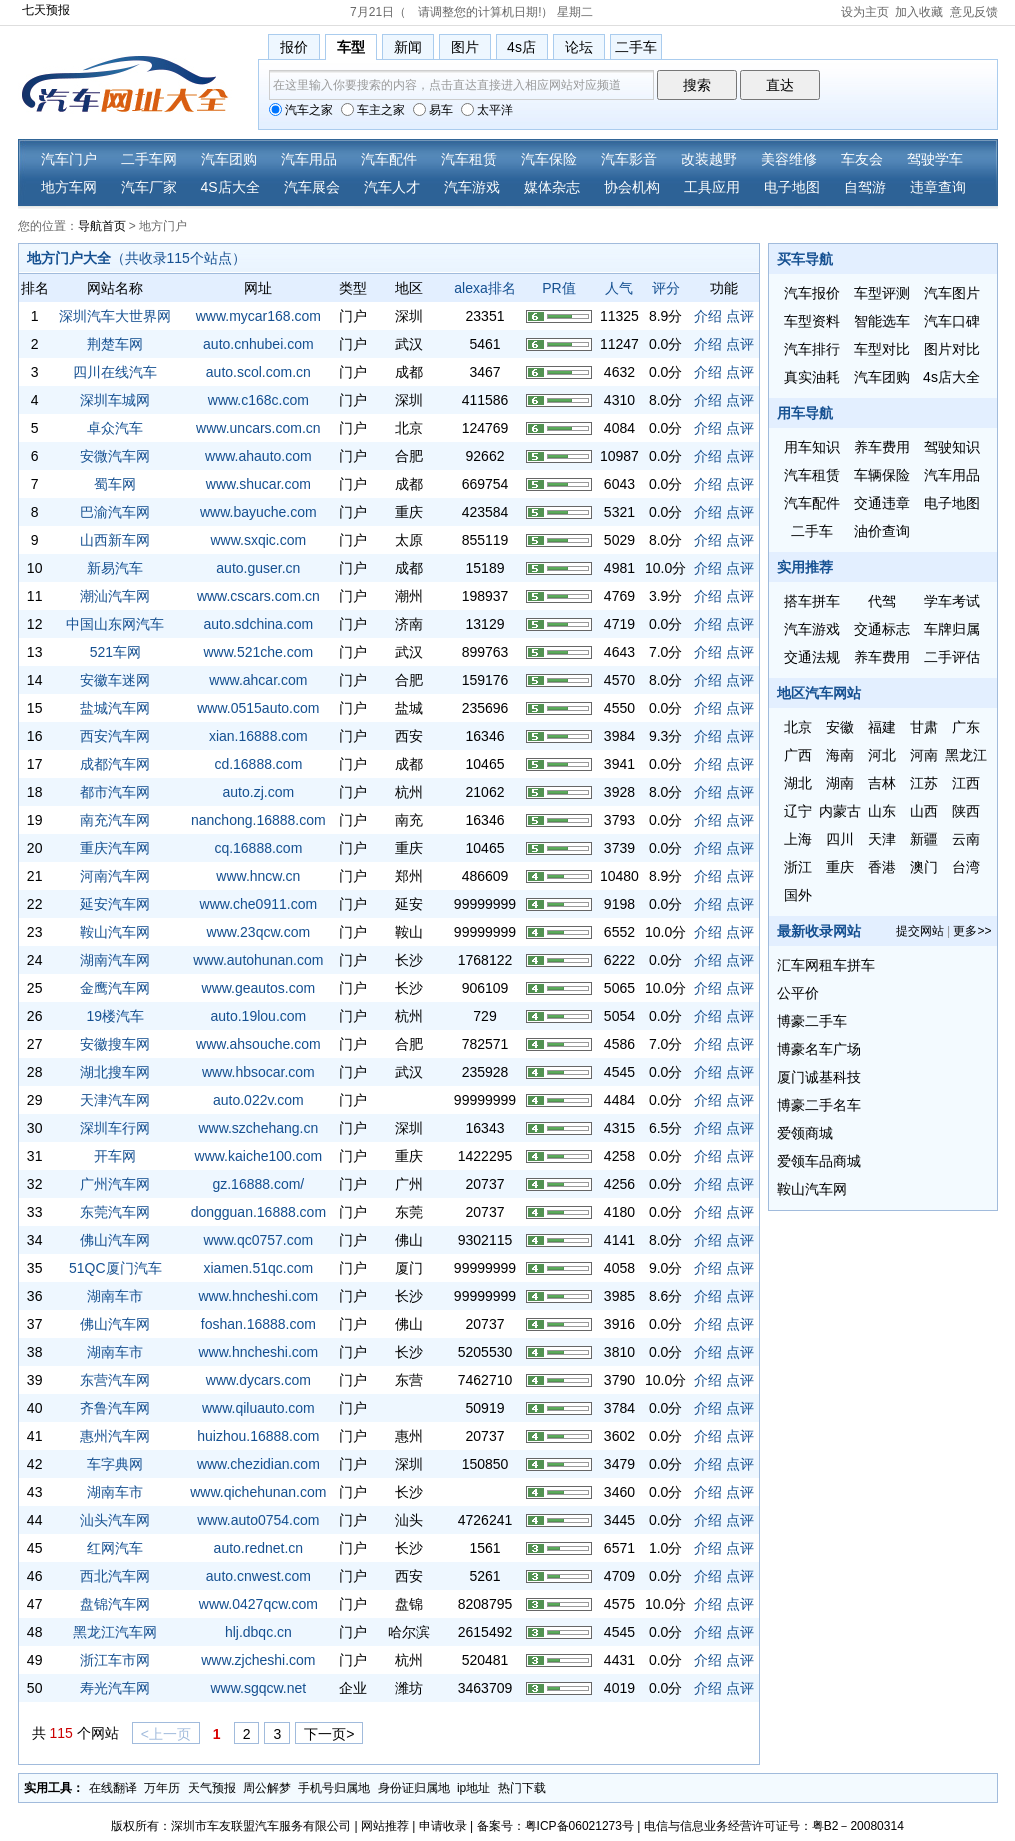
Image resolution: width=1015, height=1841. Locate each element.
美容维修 (789, 159)
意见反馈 (974, 12)
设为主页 (865, 12)
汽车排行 (812, 349)
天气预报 (212, 1788)
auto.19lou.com (258, 1016)
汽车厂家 (149, 187)
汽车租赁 (469, 159)
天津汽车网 (115, 1100)
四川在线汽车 (115, 372)
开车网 (115, 1156)
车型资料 (812, 321)
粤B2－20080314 (858, 1826)
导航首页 (102, 226)
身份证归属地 (414, 1788)
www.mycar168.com (258, 316)
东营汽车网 (115, 1380)
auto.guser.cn (258, 568)
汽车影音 (629, 159)
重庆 (840, 867)
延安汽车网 (115, 904)
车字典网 (115, 1464)
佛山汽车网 (115, 1240)
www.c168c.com (258, 400)
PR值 (558, 288)
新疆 (924, 839)
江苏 (924, 783)
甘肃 (924, 727)
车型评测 (882, 293)
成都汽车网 (115, 764)
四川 (840, 839)
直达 (780, 85)
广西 (798, 755)
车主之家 (373, 110)
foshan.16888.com (258, 1324)
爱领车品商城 (819, 1161)
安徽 (840, 727)
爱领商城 (805, 1133)
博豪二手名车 (819, 1105)
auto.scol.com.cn (258, 372)
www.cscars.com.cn (258, 596)
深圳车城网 (115, 400)
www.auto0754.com (258, 1520)
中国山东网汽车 (115, 624)
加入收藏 (919, 12)
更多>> (972, 931)
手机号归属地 (334, 1788)
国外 (798, 895)
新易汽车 (115, 568)
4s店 (521, 47)
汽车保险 (549, 159)
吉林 (882, 783)
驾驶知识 (952, 447)
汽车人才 (392, 187)
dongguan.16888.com (258, 1212)
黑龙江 (966, 755)
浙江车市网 (115, 1660)
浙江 (798, 867)
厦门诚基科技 (819, 1077)
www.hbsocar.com (258, 1072)
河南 (924, 755)
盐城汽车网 (115, 708)
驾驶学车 (935, 159)
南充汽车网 (115, 820)
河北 (882, 755)
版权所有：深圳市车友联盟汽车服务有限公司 (231, 1826)
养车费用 (882, 447)
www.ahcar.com (258, 680)
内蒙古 (840, 811)
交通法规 (812, 657)
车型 (351, 47)
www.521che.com (258, 652)
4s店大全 (951, 377)
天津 (882, 839)
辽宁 (798, 811)
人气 (619, 288)
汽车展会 (312, 187)
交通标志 (882, 629)
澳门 (924, 867)
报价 (294, 47)
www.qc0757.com (258, 1240)
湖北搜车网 (115, 1072)
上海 (798, 839)
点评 (740, 316)
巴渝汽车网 (115, 512)
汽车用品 (309, 159)
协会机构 (632, 187)
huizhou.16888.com (258, 1436)
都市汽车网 (115, 792)
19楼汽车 (116, 1016)
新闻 (408, 47)
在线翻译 (113, 1788)
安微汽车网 (115, 456)
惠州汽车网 (115, 1436)
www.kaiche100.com (259, 1156)
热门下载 (522, 1788)
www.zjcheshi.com (258, 1660)
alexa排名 (484, 288)
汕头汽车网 (115, 1520)
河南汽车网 (115, 876)
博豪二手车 (812, 1021)
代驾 (882, 601)
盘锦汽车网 (115, 1604)
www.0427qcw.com (258, 1604)
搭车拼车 (812, 601)
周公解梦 (267, 1788)
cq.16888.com (258, 848)
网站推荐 (385, 1826)
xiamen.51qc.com (258, 1268)
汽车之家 (301, 110)
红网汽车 (115, 1548)
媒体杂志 (552, 187)
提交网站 (920, 931)
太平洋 (487, 110)
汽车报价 (812, 293)
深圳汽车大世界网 (115, 316)
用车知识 (812, 447)
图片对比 (952, 349)
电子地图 (792, 187)
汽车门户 (69, 159)
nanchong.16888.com (258, 820)
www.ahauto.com (258, 456)
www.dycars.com (258, 1380)
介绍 (708, 316)
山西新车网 (115, 540)
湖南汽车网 (115, 960)
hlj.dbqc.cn (258, 1632)
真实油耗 (812, 377)
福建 (882, 727)
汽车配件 (389, 159)
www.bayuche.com (258, 512)
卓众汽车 (115, 428)
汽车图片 (952, 293)
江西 (966, 783)
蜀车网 (115, 484)
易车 (433, 110)
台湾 (966, 867)
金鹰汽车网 (115, 988)
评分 (666, 288)
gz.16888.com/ (258, 1184)
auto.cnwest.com (258, 1576)
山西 (924, 811)
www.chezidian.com (258, 1464)
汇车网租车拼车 (826, 965)
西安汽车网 (115, 736)
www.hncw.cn (258, 876)
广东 (966, 727)
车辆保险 (882, 475)
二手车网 (149, 159)
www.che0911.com (259, 904)
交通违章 (882, 503)
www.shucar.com (258, 484)
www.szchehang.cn (258, 1128)
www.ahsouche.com (258, 1044)
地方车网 (69, 187)
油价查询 (882, 531)
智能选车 (882, 321)
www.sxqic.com (259, 540)
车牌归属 (952, 629)
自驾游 (865, 187)
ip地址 (473, 1788)
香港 (882, 867)
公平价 (798, 993)
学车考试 (952, 601)
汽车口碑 (952, 321)
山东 (882, 811)
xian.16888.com (258, 736)
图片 (465, 47)
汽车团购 (229, 159)
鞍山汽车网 (115, 932)
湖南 (840, 783)
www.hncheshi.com (258, 1296)
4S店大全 (230, 187)
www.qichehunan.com (258, 1492)
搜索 (697, 85)
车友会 (862, 159)
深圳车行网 (115, 1128)
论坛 (579, 47)
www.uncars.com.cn (258, 428)
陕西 (966, 811)
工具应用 (712, 187)
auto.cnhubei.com (258, 344)
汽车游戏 (472, 187)
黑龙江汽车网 (115, 1632)
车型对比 (882, 349)
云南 (966, 839)
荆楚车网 (115, 344)
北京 (798, 727)
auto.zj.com (259, 792)
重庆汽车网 (115, 848)
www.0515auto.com (258, 708)
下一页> (329, 1734)
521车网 (115, 652)
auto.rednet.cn (259, 1548)
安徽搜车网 (115, 1044)
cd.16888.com (258, 764)
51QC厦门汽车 (115, 1268)
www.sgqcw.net (258, 1688)
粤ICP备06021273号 (579, 1826)
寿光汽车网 (115, 1688)
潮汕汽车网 (115, 596)
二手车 (636, 47)
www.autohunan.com (258, 960)
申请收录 (443, 1826)
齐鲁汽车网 (115, 1408)
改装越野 (709, 159)
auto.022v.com (258, 1100)
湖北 (798, 783)
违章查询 (938, 187)
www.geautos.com (259, 988)
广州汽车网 (115, 1184)
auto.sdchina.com (258, 624)
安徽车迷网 (115, 680)
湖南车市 (115, 1296)
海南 (840, 755)
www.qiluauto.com (258, 1408)
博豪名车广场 (819, 1049)
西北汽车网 (115, 1576)
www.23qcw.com (258, 932)
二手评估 (952, 657)
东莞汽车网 (115, 1212)
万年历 (162, 1788)
